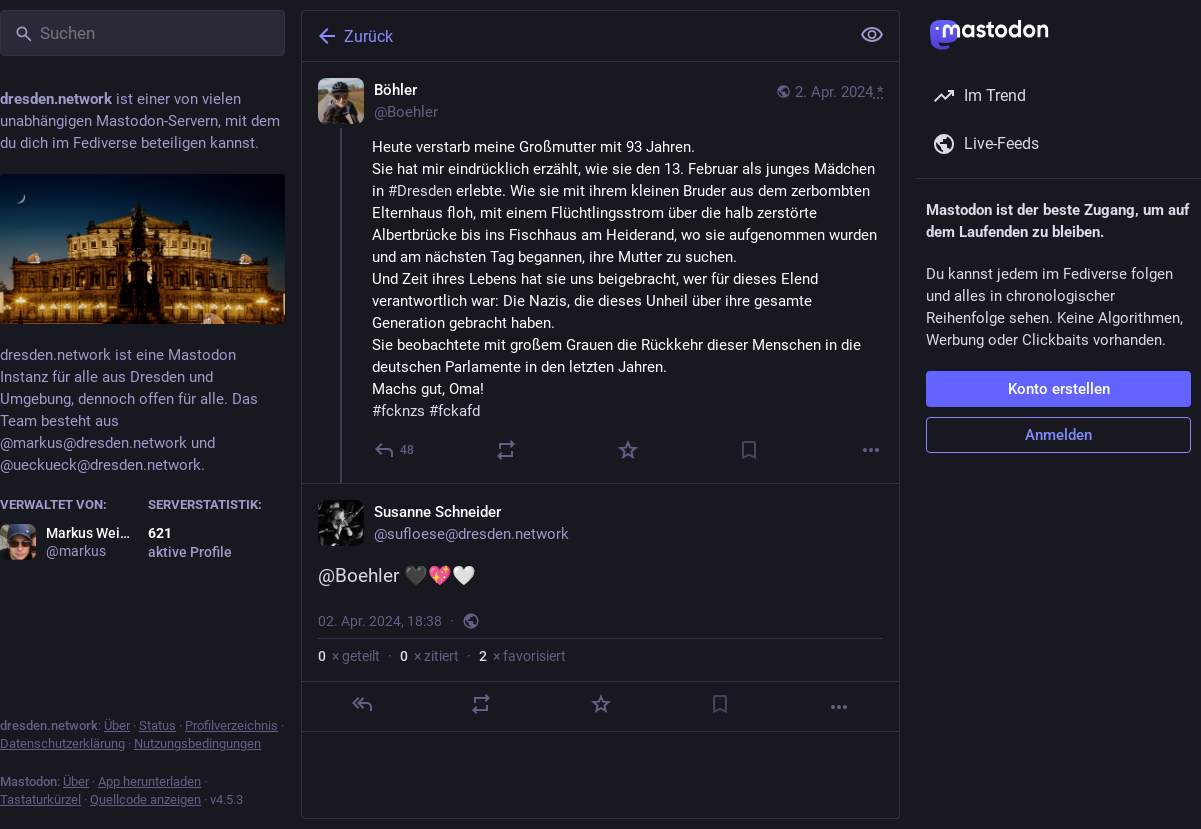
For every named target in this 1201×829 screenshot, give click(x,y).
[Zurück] (573, 36)
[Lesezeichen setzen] (749, 450)
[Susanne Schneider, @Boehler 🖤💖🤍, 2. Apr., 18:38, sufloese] (600, 607)
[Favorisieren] (628, 450)
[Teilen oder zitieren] (506, 450)
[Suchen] (142, 33)
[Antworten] (395, 450)
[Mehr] (871, 450)
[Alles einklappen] (872, 35)
